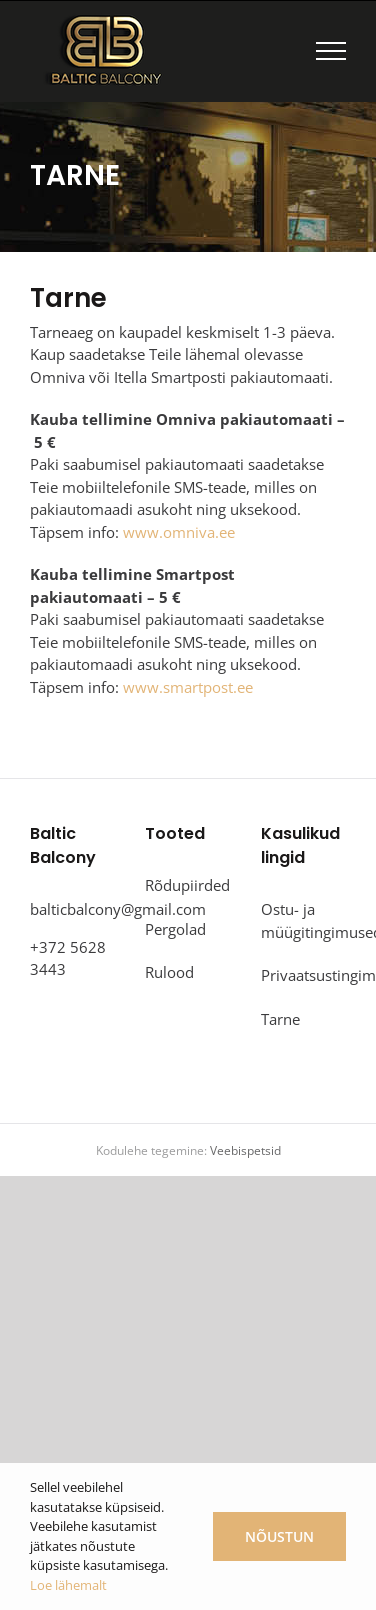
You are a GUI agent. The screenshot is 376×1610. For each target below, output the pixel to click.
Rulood (169, 972)
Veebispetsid (245, 1150)
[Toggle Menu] (331, 51)
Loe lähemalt (68, 1585)
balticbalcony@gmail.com (118, 909)
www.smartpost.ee (188, 687)
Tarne (280, 1019)
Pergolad (175, 929)
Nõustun (279, 1536)
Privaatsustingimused (298, 975)
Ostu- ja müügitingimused (298, 920)
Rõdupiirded (182, 885)
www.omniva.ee (179, 532)
